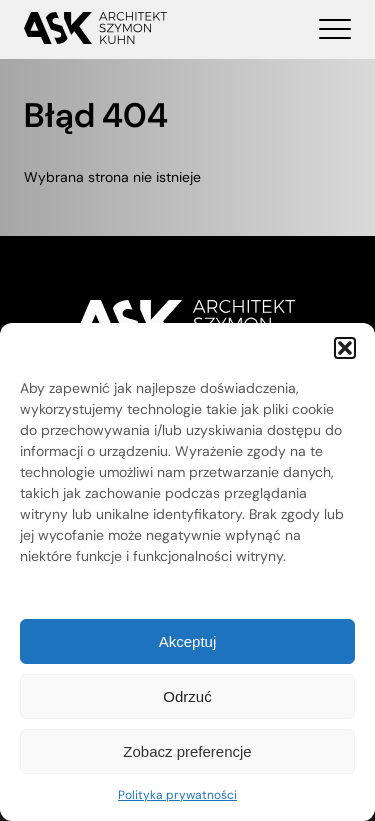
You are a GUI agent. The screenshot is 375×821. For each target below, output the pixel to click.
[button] (345, 348)
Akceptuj (188, 641)
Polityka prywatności (177, 795)
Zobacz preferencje (187, 751)
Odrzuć (187, 696)
